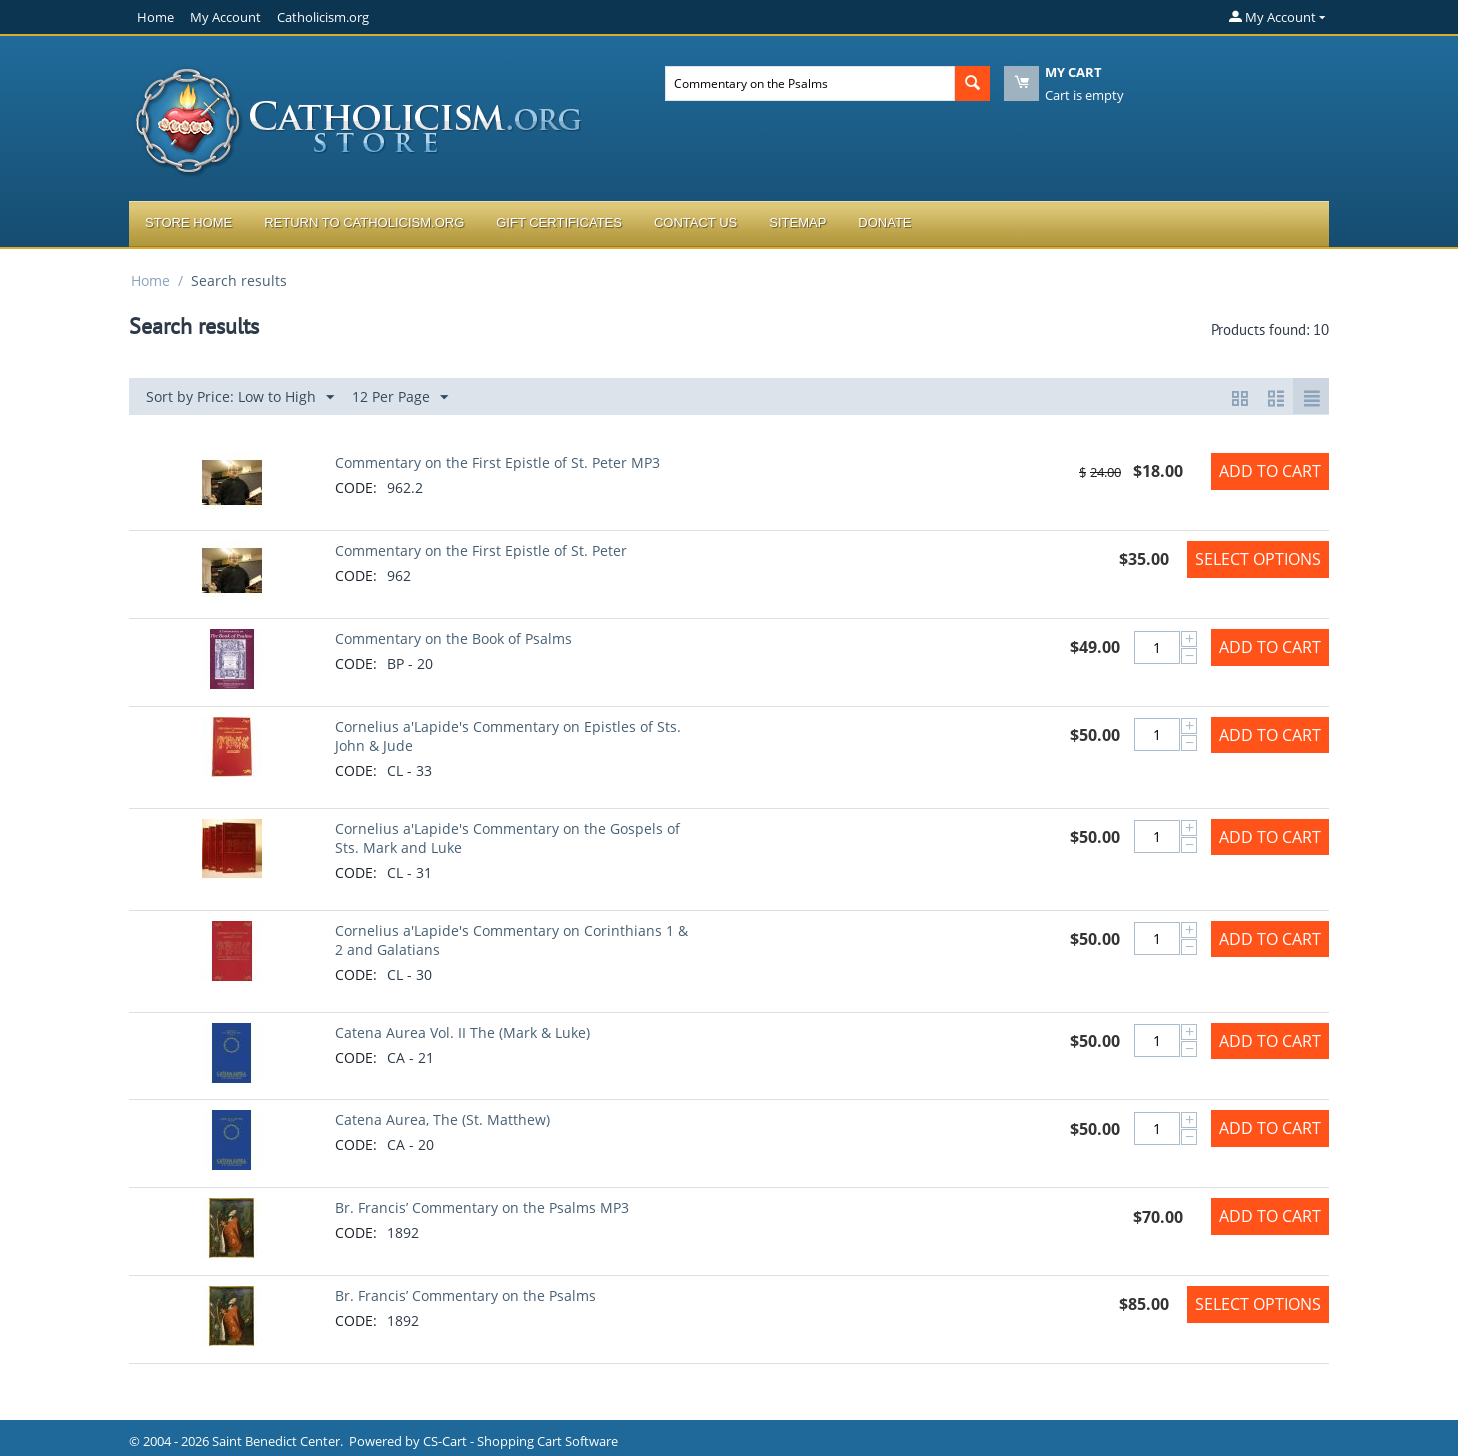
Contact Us (695, 222)
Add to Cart (1270, 471)
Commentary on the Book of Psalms (453, 638)
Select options (1258, 559)
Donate (884, 222)
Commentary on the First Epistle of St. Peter (481, 550)
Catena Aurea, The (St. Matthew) (442, 1119)
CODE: (356, 487)
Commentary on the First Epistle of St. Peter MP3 (497, 462)
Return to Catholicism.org (364, 222)
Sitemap (797, 222)
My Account (225, 17)
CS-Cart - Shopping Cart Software (520, 1441)
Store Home (188, 222)
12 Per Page (400, 397)
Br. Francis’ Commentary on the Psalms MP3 (482, 1207)
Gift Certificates (559, 222)
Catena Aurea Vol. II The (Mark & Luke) (462, 1032)
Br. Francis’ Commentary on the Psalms (465, 1295)
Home (155, 17)
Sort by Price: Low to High (240, 397)
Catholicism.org (323, 17)
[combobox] (810, 83)
